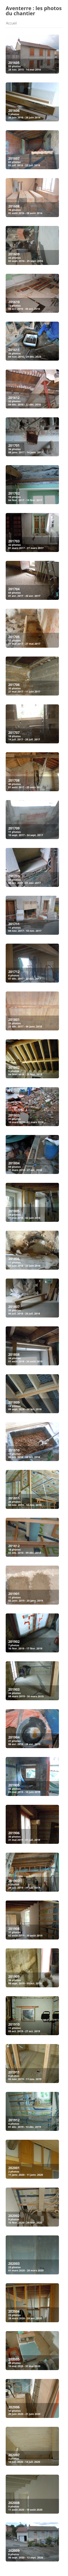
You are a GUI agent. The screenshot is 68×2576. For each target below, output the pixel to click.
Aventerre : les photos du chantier (34, 11)
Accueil (11, 23)
